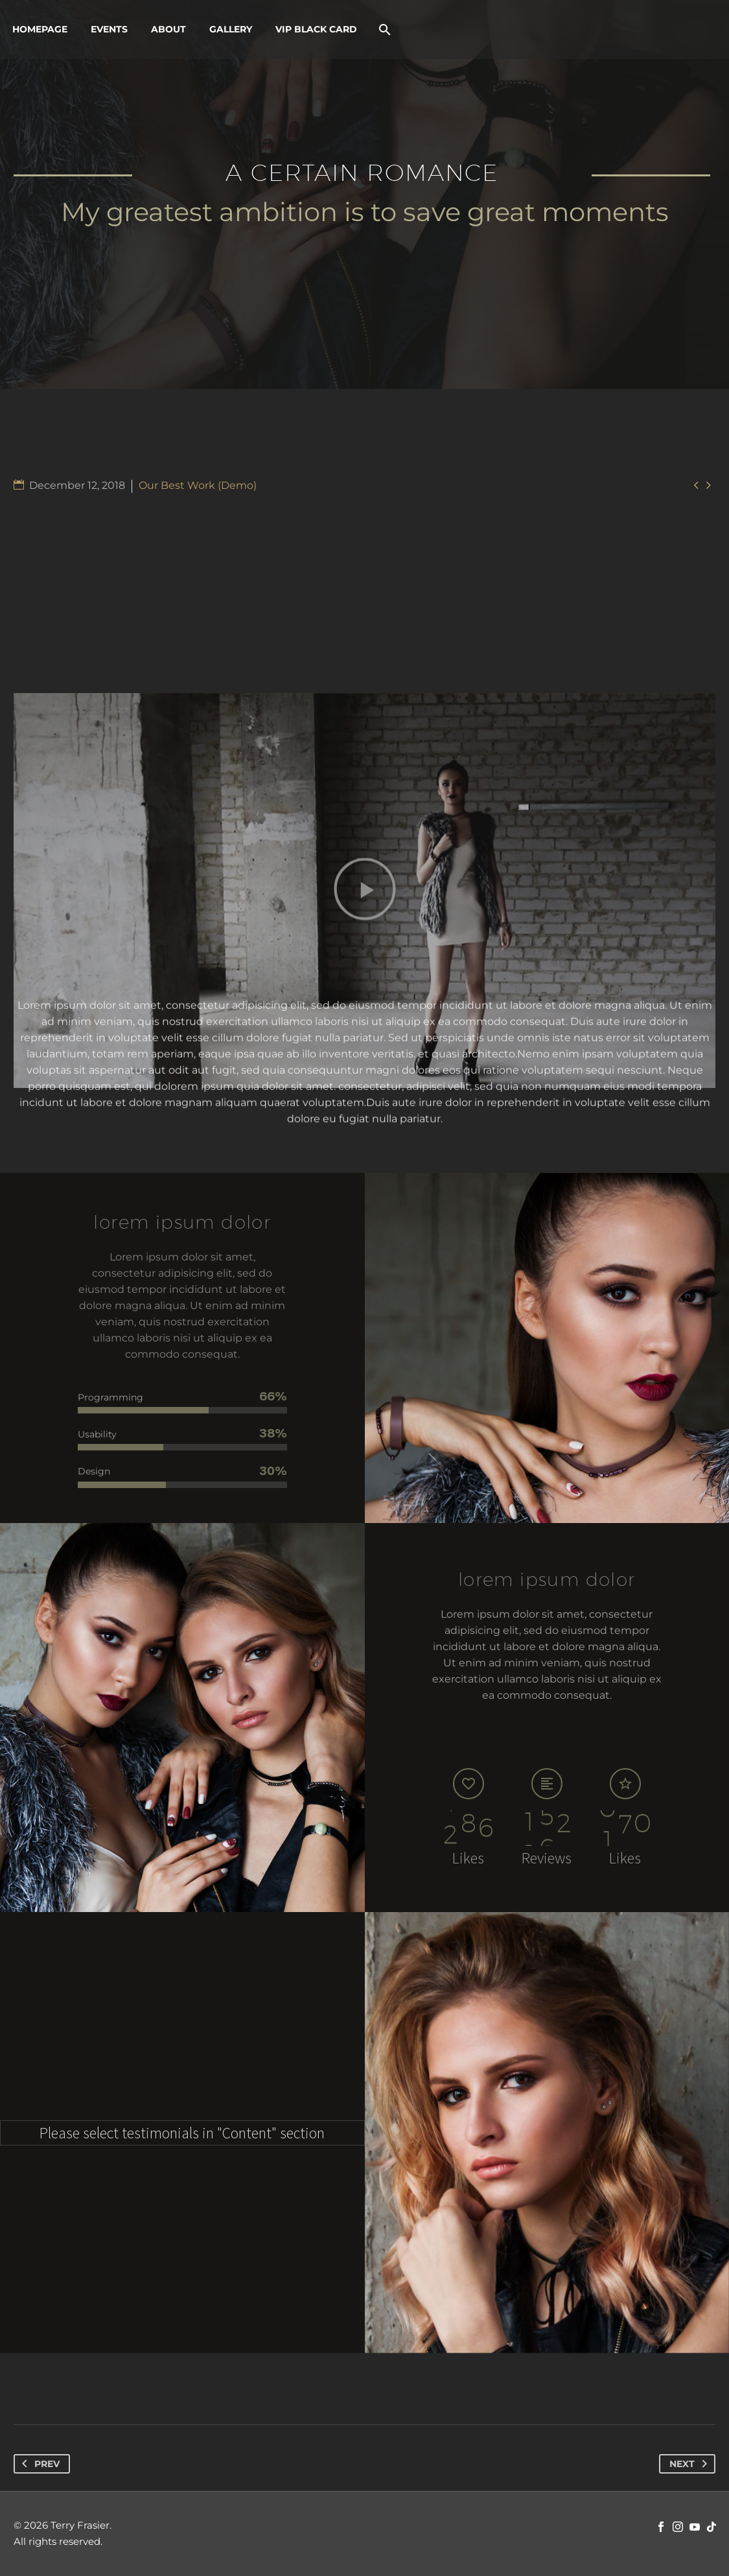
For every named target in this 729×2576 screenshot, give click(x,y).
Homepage (39, 29)
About (168, 29)
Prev (38, 2463)
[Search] (383, 29)
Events (109, 29)
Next (690, 2463)
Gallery (230, 29)
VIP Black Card (316, 29)
